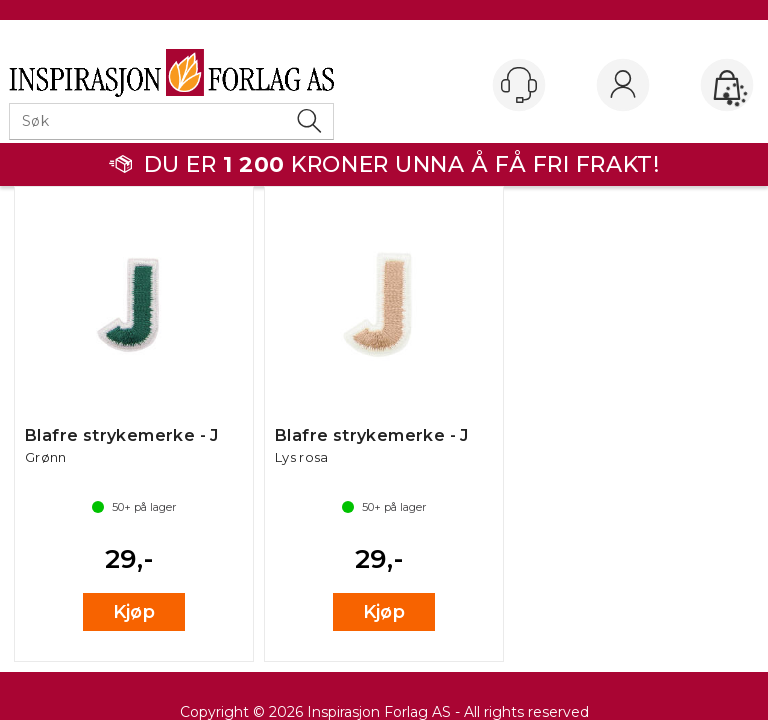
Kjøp (134, 612)
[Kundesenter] (519, 85)
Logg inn (623, 86)
